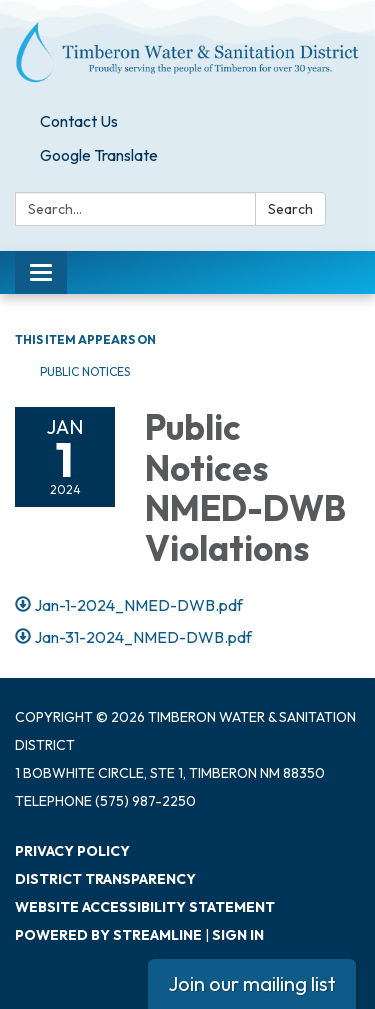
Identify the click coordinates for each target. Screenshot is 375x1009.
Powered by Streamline (108, 935)
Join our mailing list (252, 983)
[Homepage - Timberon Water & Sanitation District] (187, 52)
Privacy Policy (72, 851)
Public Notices (85, 371)
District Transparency (105, 879)
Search (290, 209)
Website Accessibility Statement (145, 907)
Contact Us (79, 121)
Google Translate (99, 155)
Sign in (238, 935)
